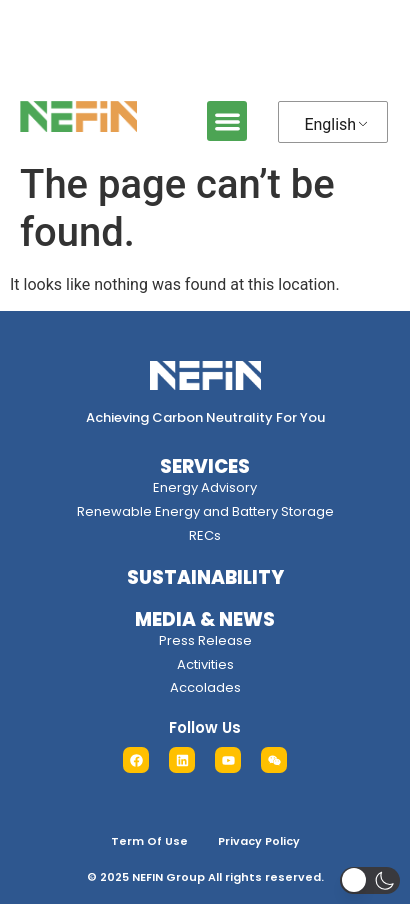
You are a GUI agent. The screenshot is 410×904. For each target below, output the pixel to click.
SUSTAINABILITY (205, 577)
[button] (227, 121)
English (330, 124)
